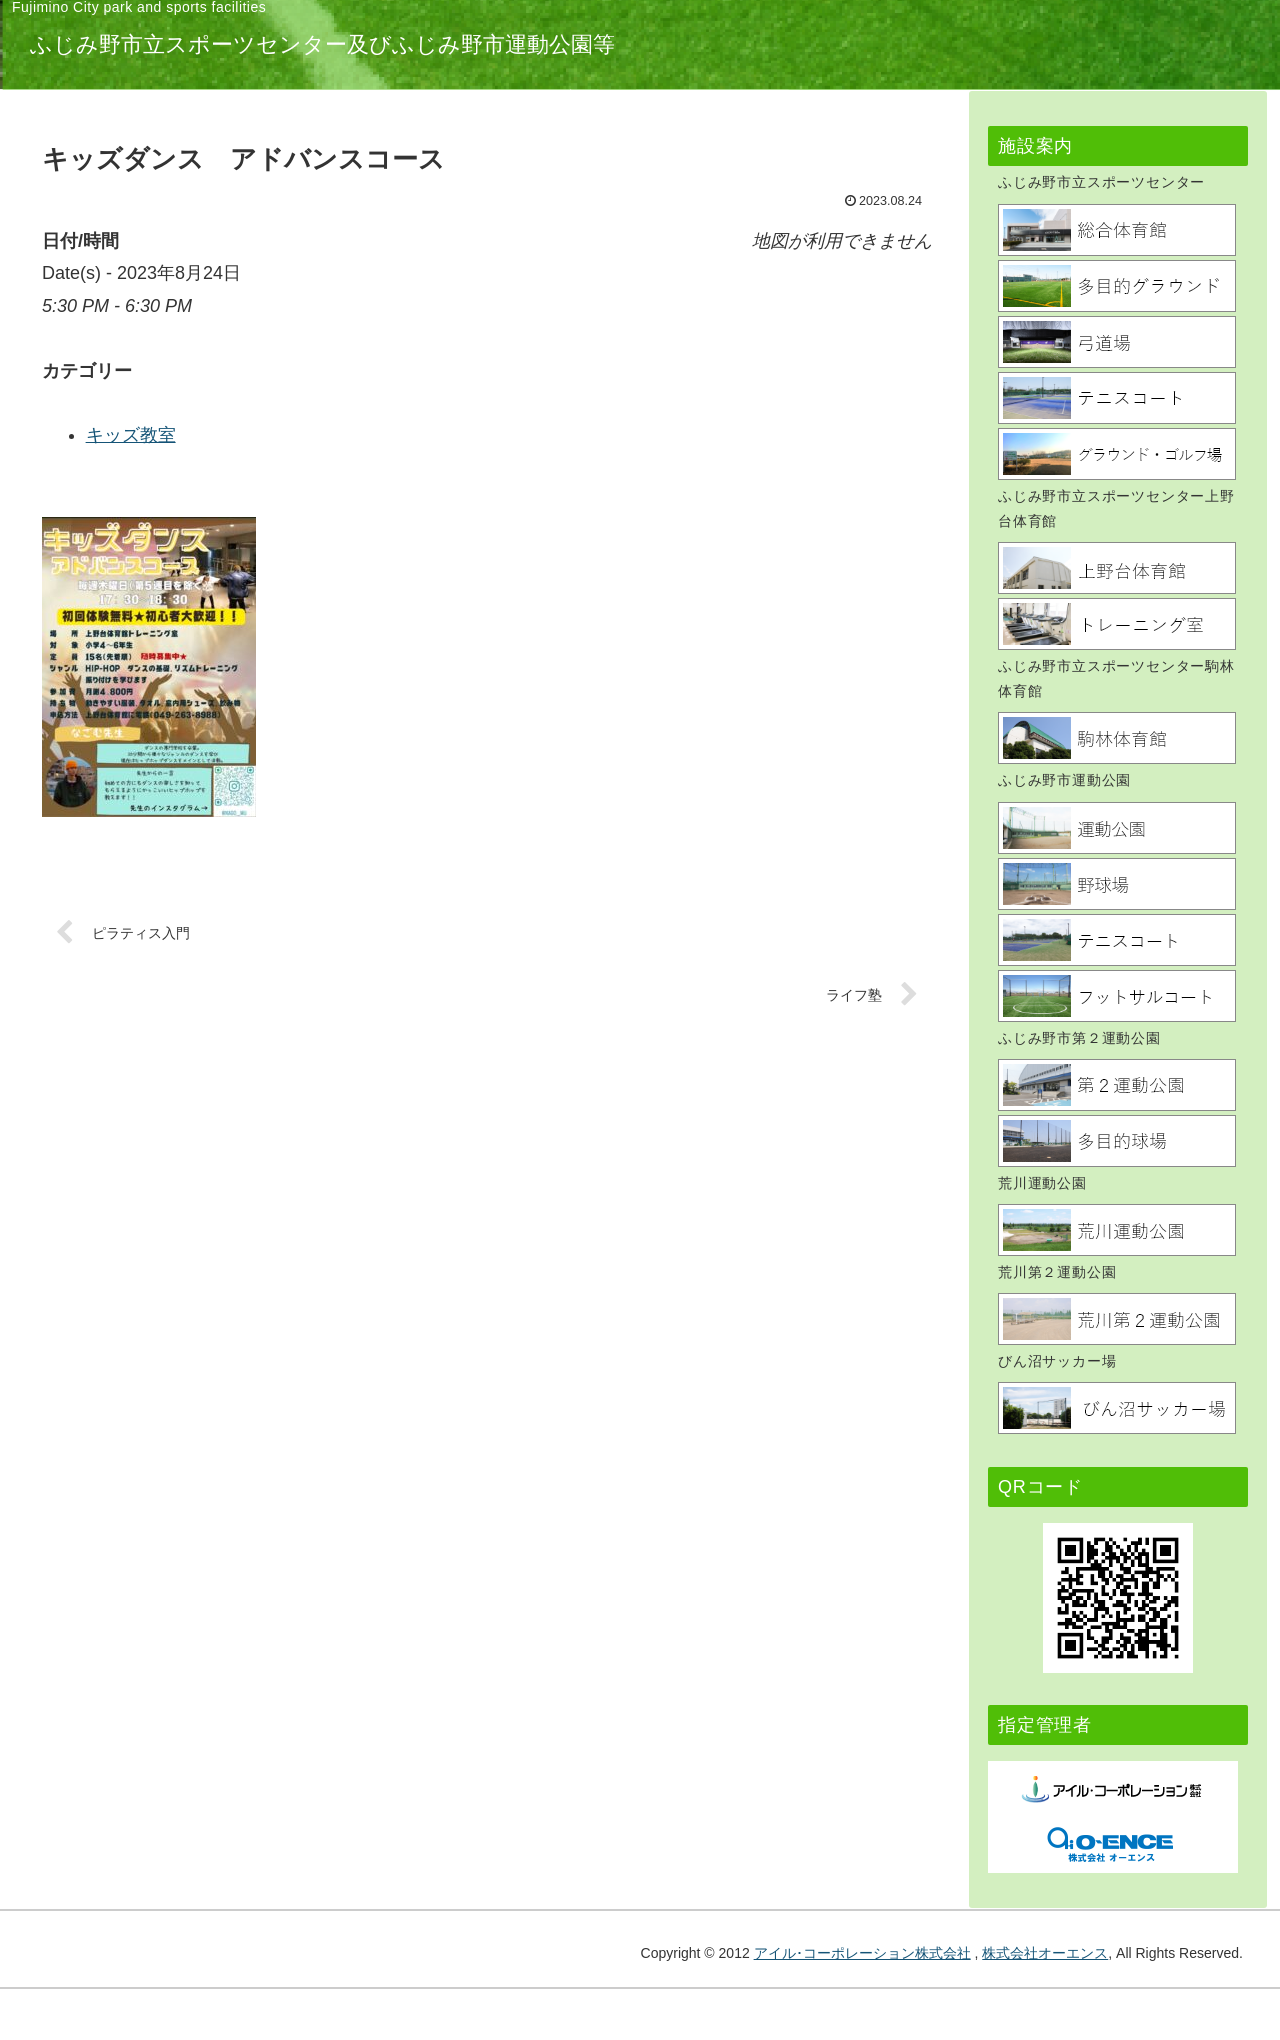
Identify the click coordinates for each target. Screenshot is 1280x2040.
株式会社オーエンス (1045, 1953)
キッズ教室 (437, 435)
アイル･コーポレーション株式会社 (862, 1953)
